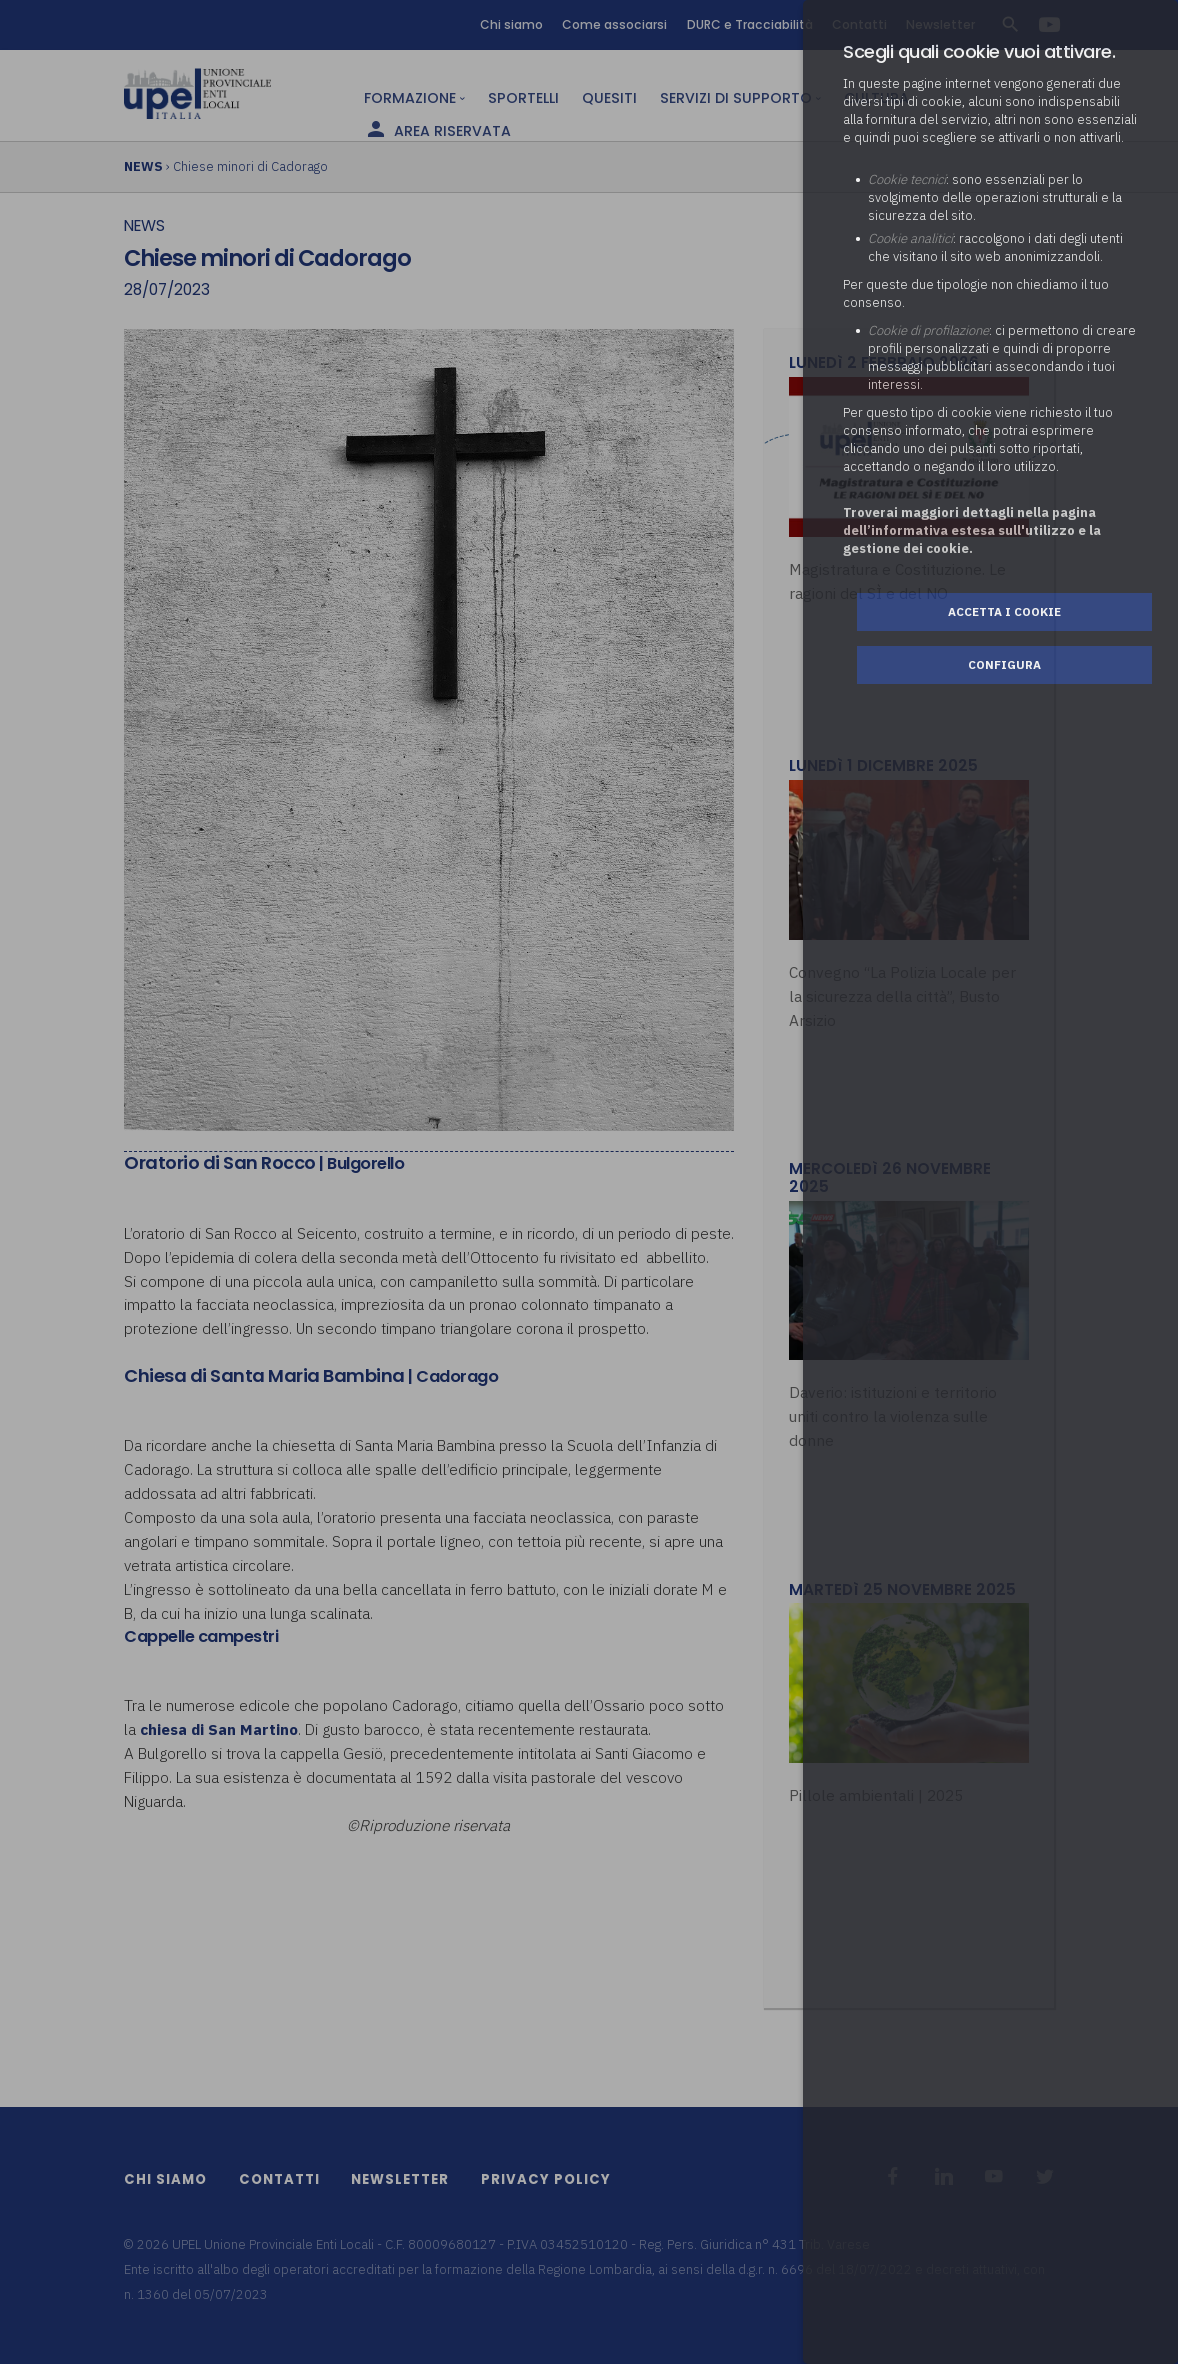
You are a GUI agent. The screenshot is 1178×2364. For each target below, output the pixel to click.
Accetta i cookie (1004, 611)
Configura (1004, 664)
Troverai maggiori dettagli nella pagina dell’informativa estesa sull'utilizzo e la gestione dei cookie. (972, 530)
